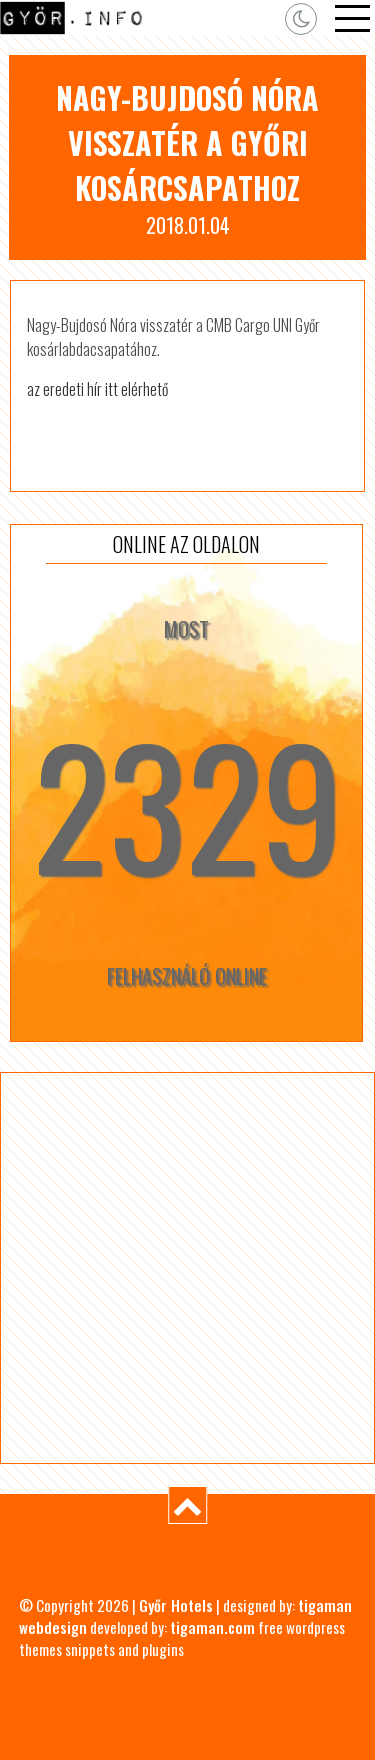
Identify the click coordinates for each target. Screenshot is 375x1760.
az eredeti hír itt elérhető (97, 389)
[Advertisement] (187, 1267)
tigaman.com (212, 1627)
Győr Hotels (176, 1605)
